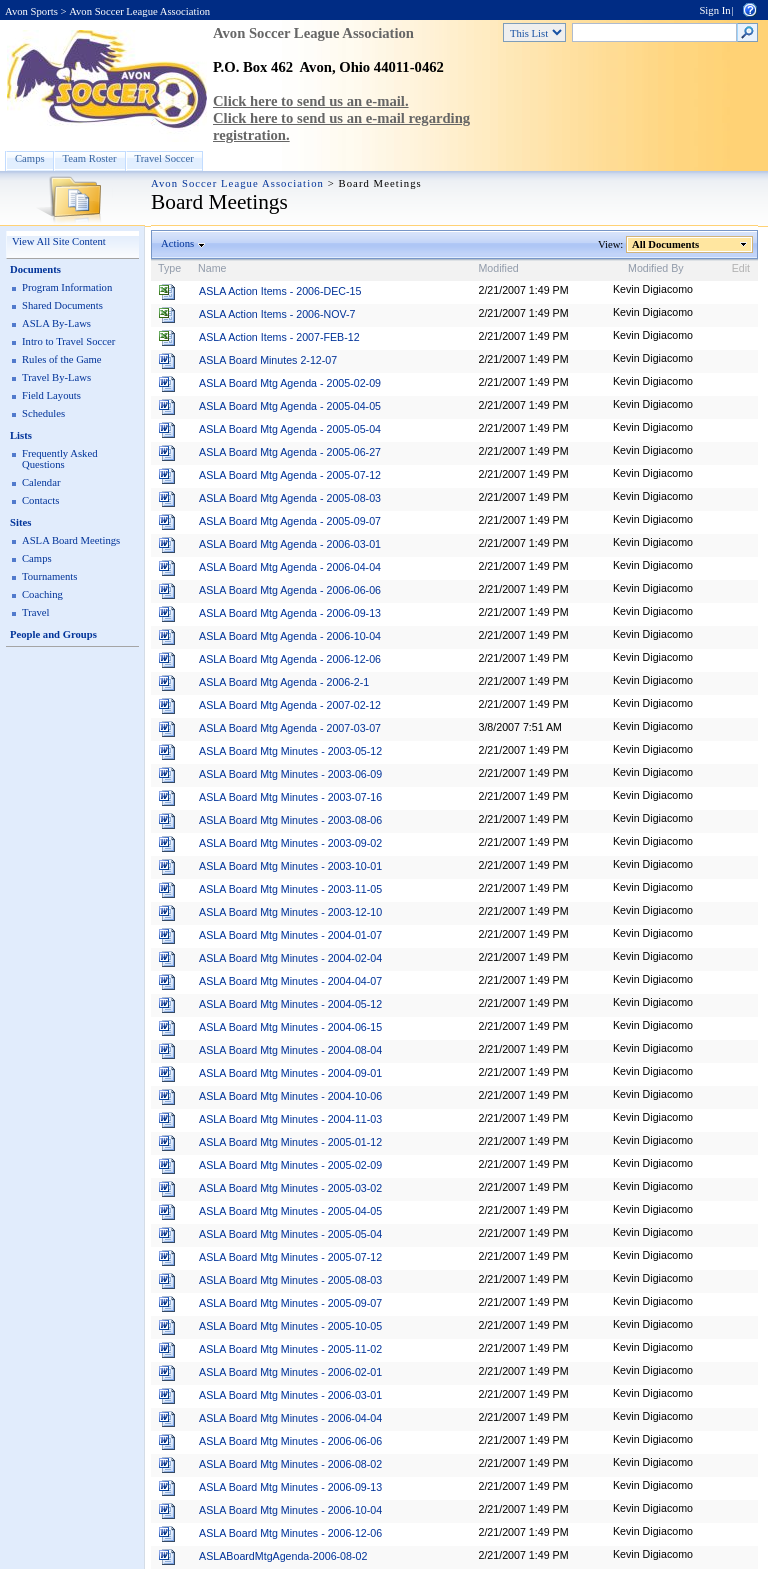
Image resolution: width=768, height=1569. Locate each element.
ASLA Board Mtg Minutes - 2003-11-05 (290, 889)
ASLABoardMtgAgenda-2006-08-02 (283, 1556)
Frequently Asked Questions (59, 459)
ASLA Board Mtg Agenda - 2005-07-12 (290, 475)
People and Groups (53, 634)
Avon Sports (31, 11)
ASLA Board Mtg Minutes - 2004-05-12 (290, 1004)
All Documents (666, 244)
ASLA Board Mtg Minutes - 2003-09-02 (290, 843)
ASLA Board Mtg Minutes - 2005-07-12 (290, 1257)
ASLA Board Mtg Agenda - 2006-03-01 (290, 544)
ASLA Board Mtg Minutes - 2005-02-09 (290, 1165)
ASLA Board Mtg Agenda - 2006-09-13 (290, 613)
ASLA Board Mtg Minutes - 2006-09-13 (290, 1487)
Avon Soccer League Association (139, 11)
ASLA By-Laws (56, 323)
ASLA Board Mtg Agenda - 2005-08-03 (290, 498)
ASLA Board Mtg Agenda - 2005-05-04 (290, 429)
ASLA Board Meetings (71, 540)
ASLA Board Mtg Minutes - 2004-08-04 (290, 1050)
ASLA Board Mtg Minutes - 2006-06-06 (290, 1441)
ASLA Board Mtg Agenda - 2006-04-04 (290, 567)
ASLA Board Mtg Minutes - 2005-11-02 (290, 1349)
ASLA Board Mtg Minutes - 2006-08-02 (290, 1464)
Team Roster (90, 158)
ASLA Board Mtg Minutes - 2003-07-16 (290, 797)
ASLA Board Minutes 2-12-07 (268, 360)
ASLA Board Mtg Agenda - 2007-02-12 (290, 705)
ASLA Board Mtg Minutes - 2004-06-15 (290, 1027)
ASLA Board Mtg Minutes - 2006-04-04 (290, 1418)
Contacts (40, 500)
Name (212, 268)
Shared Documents (62, 305)
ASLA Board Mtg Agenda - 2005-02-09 (290, 383)
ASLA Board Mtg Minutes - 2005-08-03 (290, 1280)
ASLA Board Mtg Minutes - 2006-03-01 (290, 1395)
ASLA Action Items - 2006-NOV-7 (277, 314)
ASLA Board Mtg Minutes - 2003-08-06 (290, 820)
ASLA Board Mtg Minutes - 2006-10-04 (290, 1510)
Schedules (43, 413)
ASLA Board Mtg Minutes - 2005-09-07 (290, 1303)
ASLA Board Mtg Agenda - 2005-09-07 (290, 521)
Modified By (656, 268)
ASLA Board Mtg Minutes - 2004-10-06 (290, 1096)
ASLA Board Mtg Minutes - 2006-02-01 (290, 1372)
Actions (178, 243)
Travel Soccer (164, 158)
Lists (21, 435)
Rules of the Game (62, 359)
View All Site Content (59, 241)
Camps (30, 158)
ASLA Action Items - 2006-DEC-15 (280, 291)
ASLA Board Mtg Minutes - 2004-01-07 (290, 935)
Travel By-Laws (56, 377)
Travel (35, 612)
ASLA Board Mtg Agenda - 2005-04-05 (290, 406)
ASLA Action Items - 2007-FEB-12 (279, 337)
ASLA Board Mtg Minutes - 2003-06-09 (290, 774)
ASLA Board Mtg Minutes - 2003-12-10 (290, 912)
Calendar (41, 482)
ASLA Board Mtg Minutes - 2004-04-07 (290, 981)
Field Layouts (51, 395)
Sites (20, 522)
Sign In (714, 10)
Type (169, 268)
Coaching (42, 594)
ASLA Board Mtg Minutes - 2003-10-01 (290, 866)
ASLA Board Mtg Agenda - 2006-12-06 (290, 659)
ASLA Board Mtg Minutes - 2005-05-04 (290, 1234)
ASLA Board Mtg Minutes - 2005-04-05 (290, 1211)
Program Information (67, 287)
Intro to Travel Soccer (68, 341)
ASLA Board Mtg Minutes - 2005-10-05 (290, 1326)
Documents (35, 269)
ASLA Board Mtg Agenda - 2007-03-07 (290, 728)
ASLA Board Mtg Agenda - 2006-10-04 (290, 636)
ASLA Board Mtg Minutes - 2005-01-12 (290, 1142)
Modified (498, 268)
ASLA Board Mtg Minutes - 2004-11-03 (290, 1119)
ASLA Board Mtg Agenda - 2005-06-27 (290, 452)
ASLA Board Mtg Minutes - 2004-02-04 (290, 958)
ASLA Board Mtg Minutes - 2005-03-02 (290, 1188)
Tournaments (49, 576)
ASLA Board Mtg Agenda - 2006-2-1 (284, 682)
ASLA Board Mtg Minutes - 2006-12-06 (290, 1533)
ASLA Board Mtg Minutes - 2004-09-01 (290, 1073)
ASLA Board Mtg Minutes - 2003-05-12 (290, 751)
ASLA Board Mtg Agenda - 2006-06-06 (290, 590)
